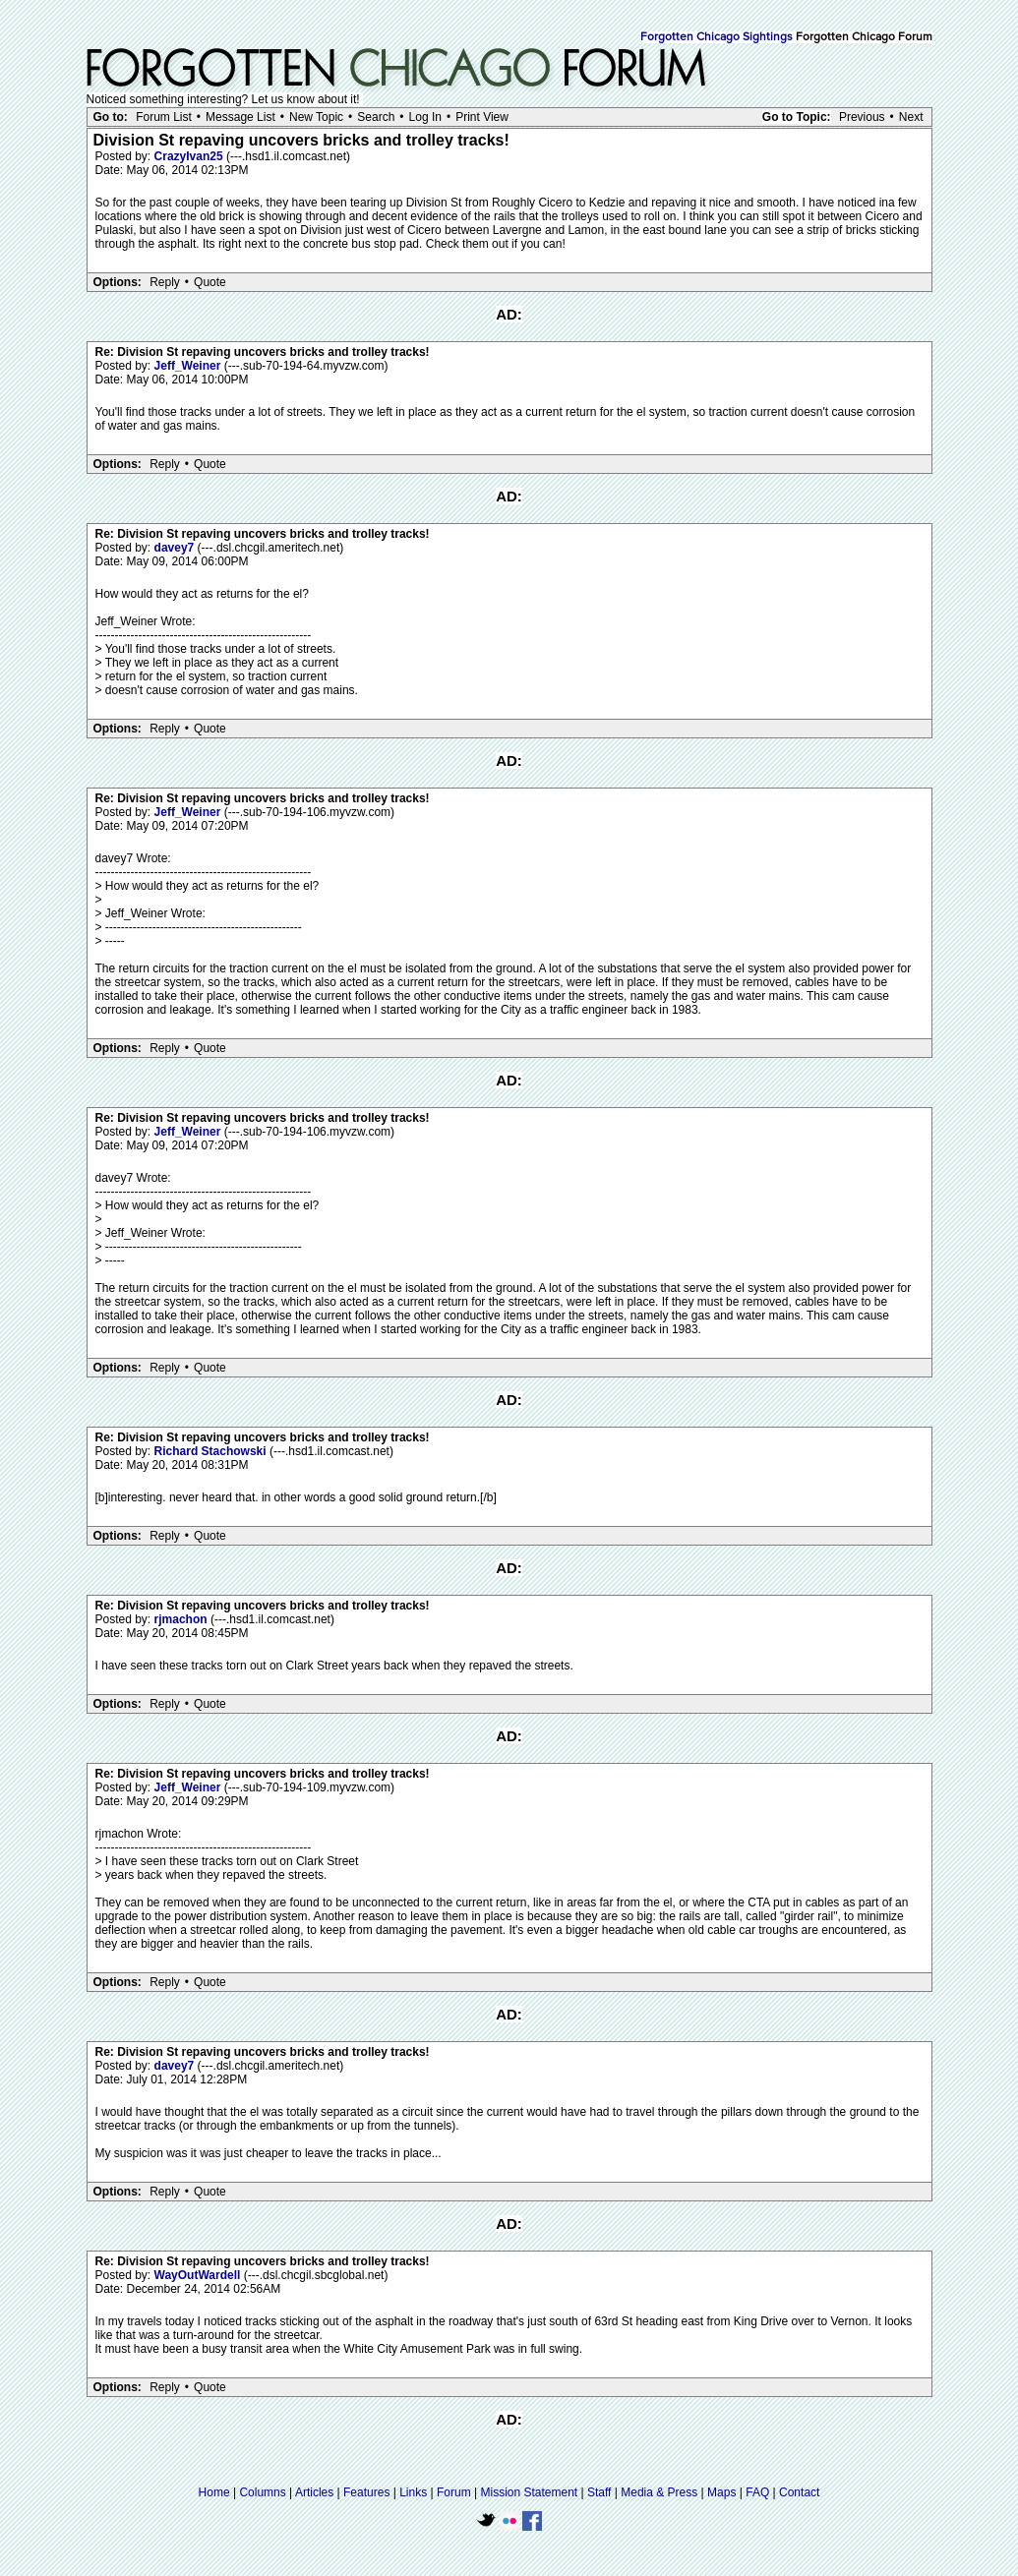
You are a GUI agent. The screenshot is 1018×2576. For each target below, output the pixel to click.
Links (413, 2492)
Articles (314, 2492)
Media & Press (659, 2492)
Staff (599, 2492)
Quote (210, 282)
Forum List (164, 117)
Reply (165, 282)
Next (911, 117)
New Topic (316, 117)
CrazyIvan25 (190, 156)
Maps (721, 2492)
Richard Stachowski (211, 1451)
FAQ (757, 2492)
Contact (799, 2492)
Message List (240, 117)
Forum (454, 2492)
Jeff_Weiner (189, 366)
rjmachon (182, 1619)
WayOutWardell (199, 2275)
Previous (862, 117)
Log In (425, 117)
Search (375, 117)
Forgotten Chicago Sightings (716, 37)
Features (366, 2492)
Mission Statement (528, 2492)
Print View (482, 117)
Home (214, 2492)
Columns (262, 2492)
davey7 (176, 548)
